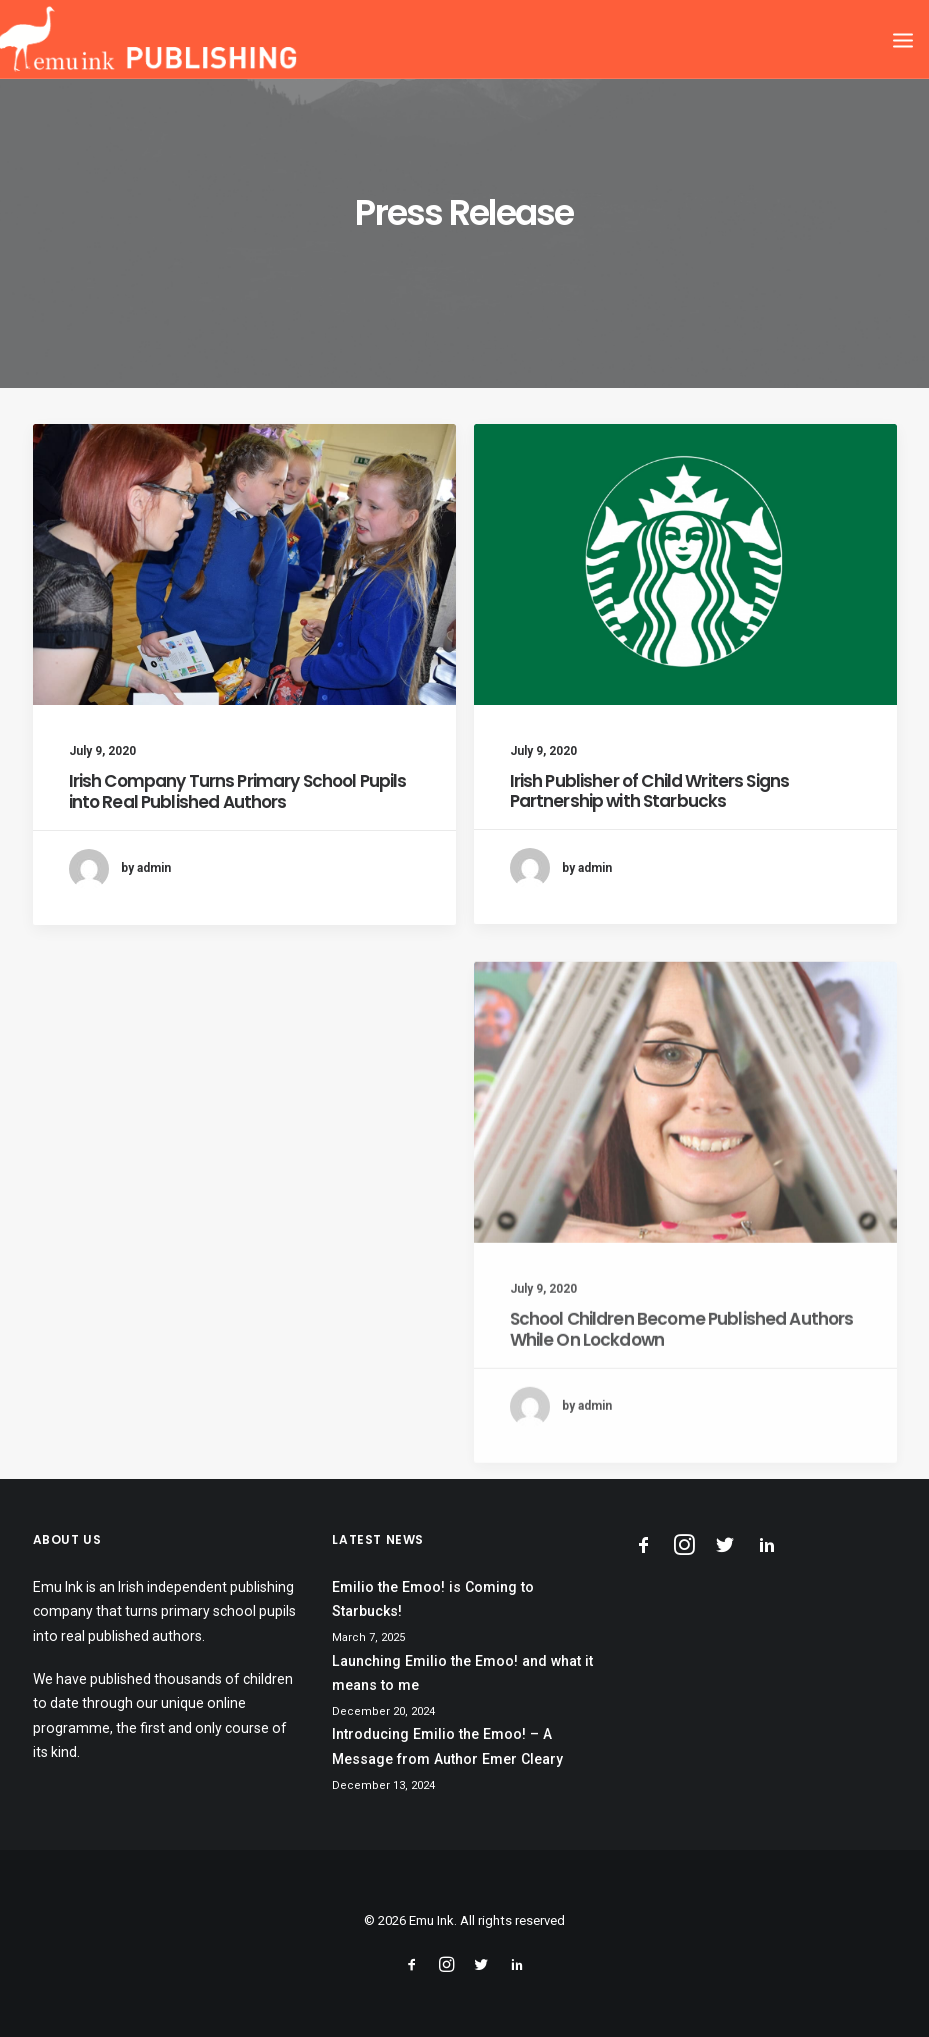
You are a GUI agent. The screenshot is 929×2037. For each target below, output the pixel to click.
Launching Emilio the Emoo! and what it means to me (462, 1673)
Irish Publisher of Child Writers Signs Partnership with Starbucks (650, 792)
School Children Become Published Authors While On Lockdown (682, 1381)
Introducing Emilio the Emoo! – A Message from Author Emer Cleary (447, 1746)
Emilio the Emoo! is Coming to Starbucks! (433, 1599)
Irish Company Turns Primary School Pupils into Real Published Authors (238, 791)
